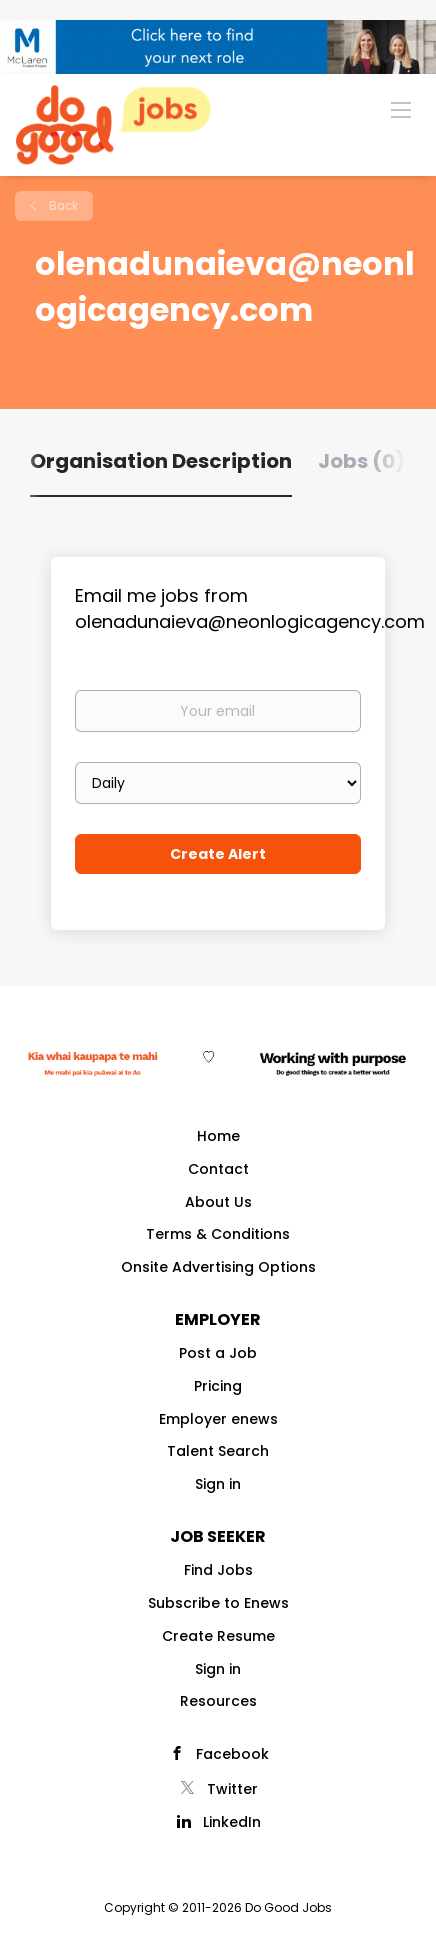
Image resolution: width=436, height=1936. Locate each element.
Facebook (232, 1754)
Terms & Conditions (218, 1234)
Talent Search (218, 1451)
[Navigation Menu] (401, 109)
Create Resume (218, 1636)
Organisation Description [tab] (161, 461)
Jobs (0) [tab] (361, 461)
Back (62, 205)
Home (218, 1136)
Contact (218, 1169)
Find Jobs (218, 1570)
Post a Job (218, 1353)
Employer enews (218, 1419)
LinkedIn (232, 1822)
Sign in (218, 1484)
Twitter (232, 1789)
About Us (218, 1202)
